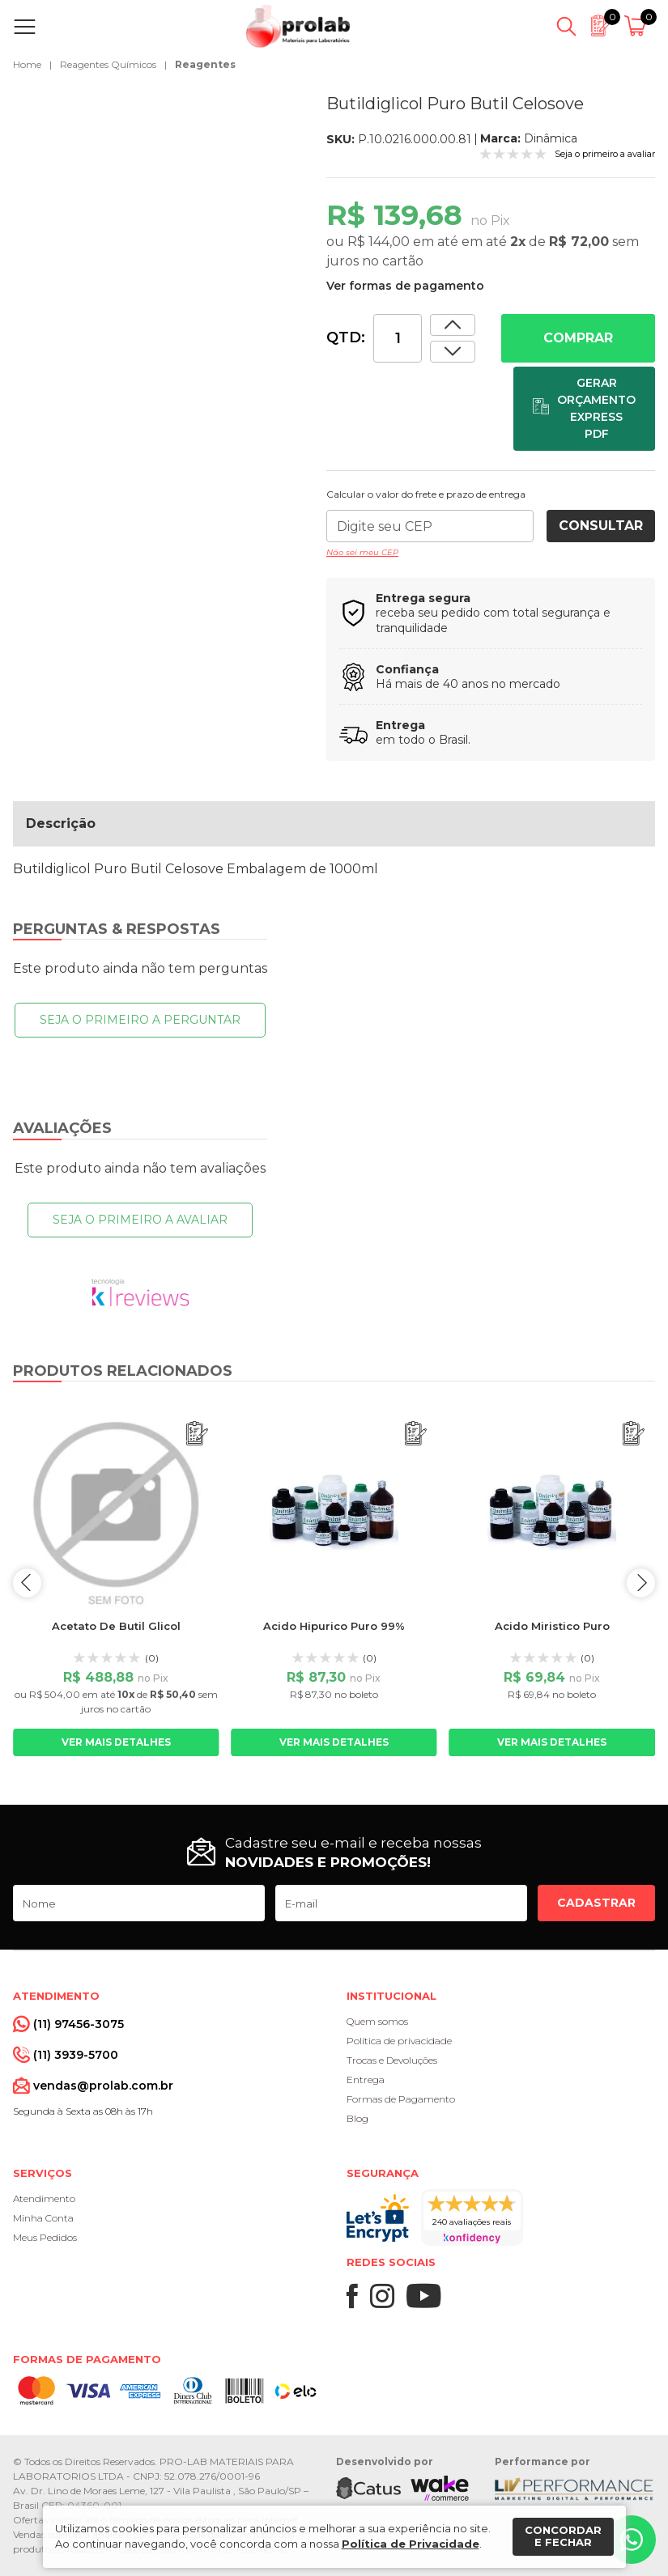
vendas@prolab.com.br (103, 2085)
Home (27, 64)
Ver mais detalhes (116, 1742)
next (641, 1582)
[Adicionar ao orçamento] (584, 409)
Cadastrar (596, 1902)
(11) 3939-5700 (75, 2055)
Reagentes (205, 64)
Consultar (601, 525)
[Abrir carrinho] (637, 27)
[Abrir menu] (28, 27)
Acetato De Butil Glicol (116, 1625)
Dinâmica (550, 138)
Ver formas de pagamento (405, 285)
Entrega (366, 2079)
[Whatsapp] (631, 2539)
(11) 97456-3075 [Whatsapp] (78, 2024)
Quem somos (377, 2021)
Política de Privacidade (410, 2543)
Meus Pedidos (45, 2237)
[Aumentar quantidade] (452, 352)
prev (27, 1582)
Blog (357, 2118)
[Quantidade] (397, 338)
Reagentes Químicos (108, 64)
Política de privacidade (399, 2041)
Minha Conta (43, 2218)
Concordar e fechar (563, 2536)
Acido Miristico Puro (552, 1625)
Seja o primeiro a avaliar (140, 1219)
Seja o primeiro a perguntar (140, 1019)
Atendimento (44, 2198)
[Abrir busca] (566, 27)
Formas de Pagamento (401, 2099)
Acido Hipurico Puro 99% (334, 1625)
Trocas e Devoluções (392, 2060)
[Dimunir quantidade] (452, 325)
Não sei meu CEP (362, 552)
